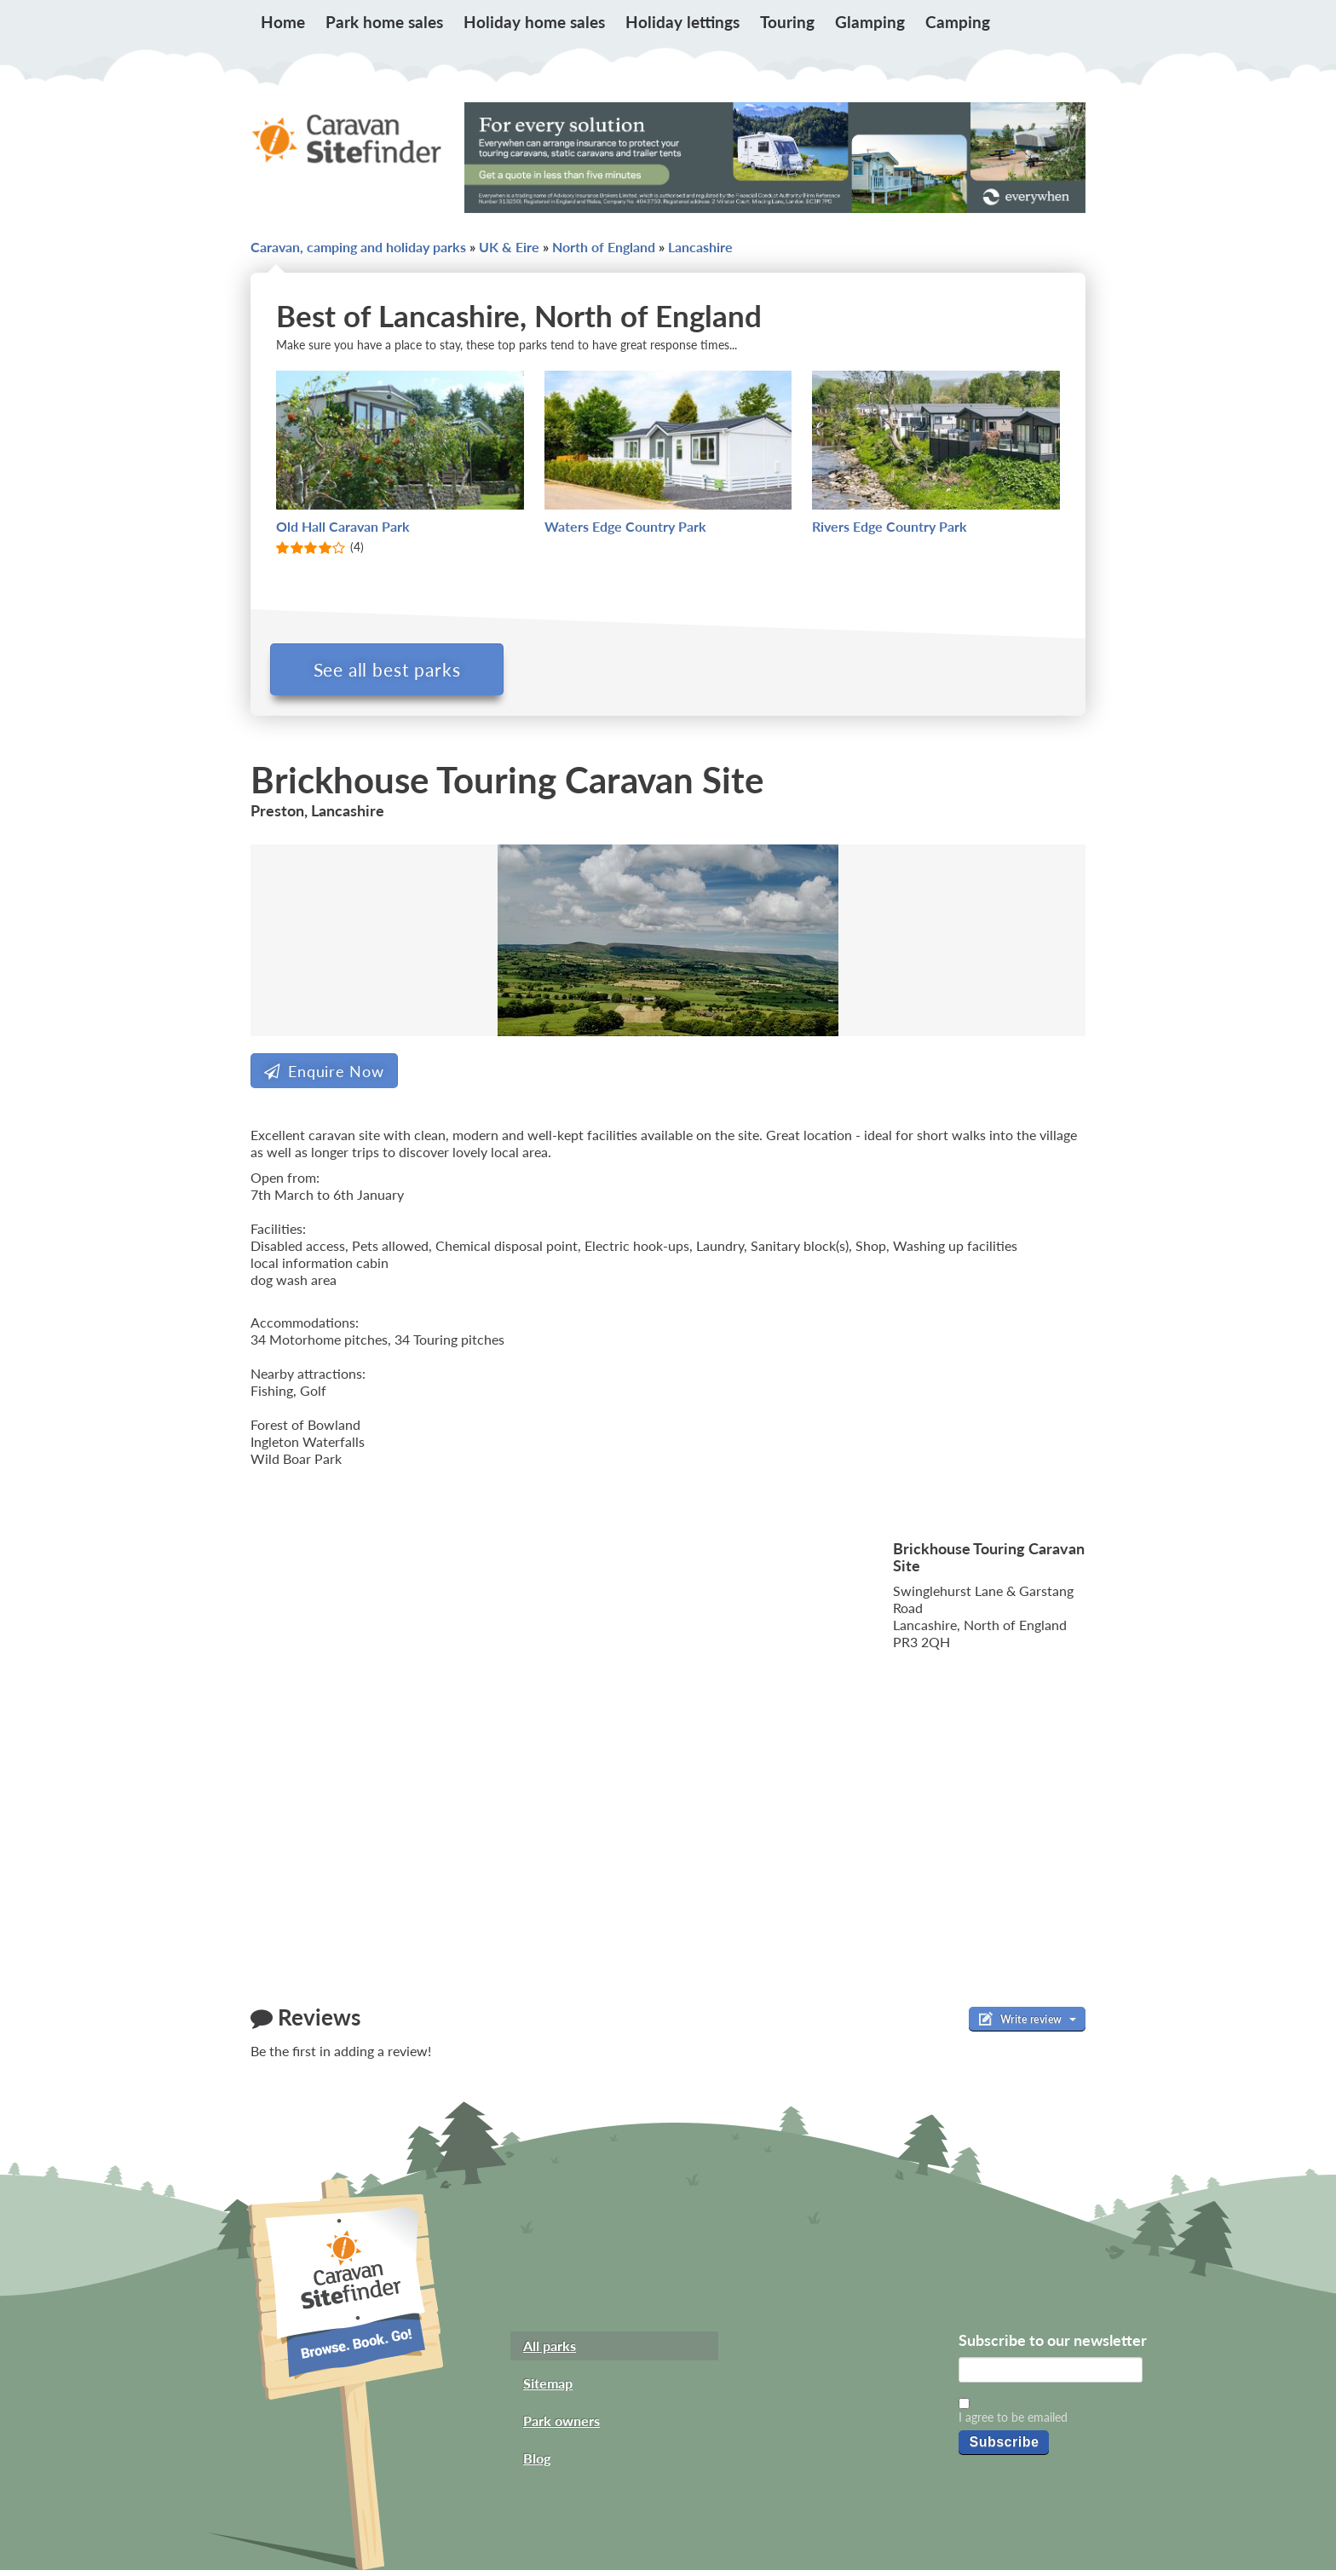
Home (283, 22)
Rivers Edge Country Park (889, 526)
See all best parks (393, 669)
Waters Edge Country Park (625, 526)
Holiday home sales (534, 22)
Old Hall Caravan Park (343, 526)
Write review (1027, 2024)
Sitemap (548, 2389)
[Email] (1051, 2376)
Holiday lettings (682, 22)
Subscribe (1004, 2447)
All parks (549, 2351)
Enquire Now (324, 1076)
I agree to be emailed (1013, 2422)
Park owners (561, 2426)
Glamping (870, 22)
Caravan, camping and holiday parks (358, 247)
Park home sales (384, 22)
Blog (536, 2464)
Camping (957, 22)
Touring (787, 22)
